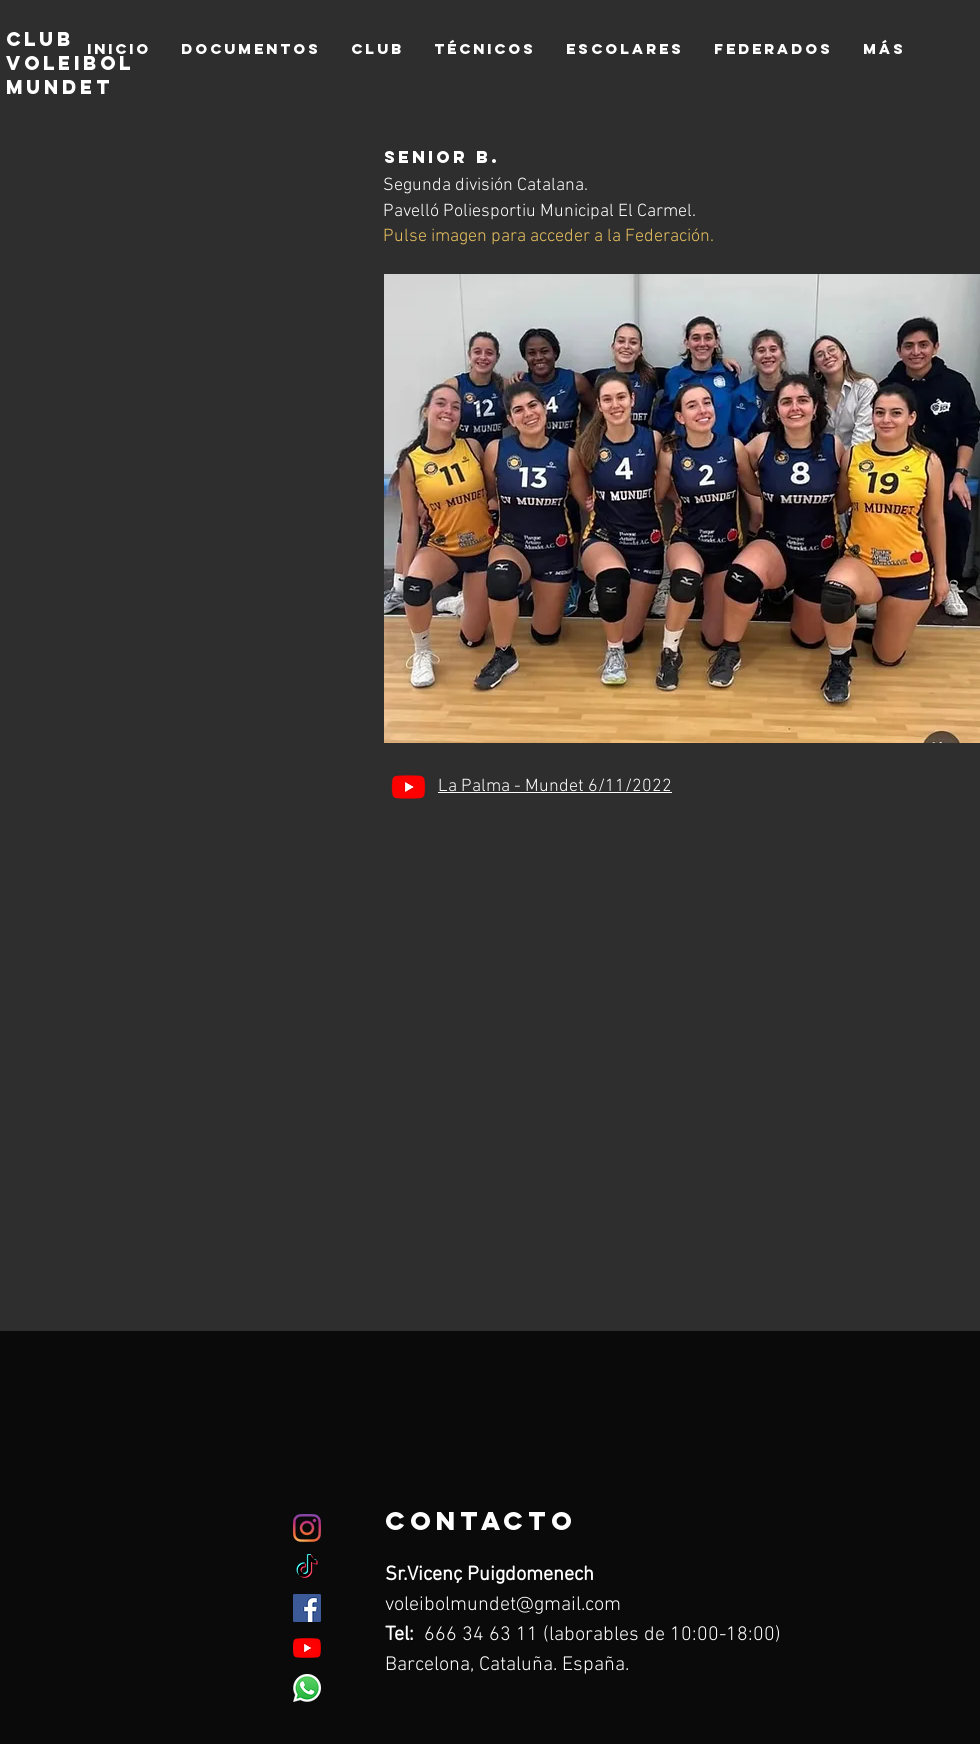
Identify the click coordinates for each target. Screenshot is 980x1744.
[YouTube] (408, 786)
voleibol (70, 63)
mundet (64, 87)
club (40, 39)
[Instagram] (307, 1528)
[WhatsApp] (307, 1688)
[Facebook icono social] (307, 1608)
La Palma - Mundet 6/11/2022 (555, 786)
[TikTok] (307, 1568)
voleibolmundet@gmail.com (503, 1605)
